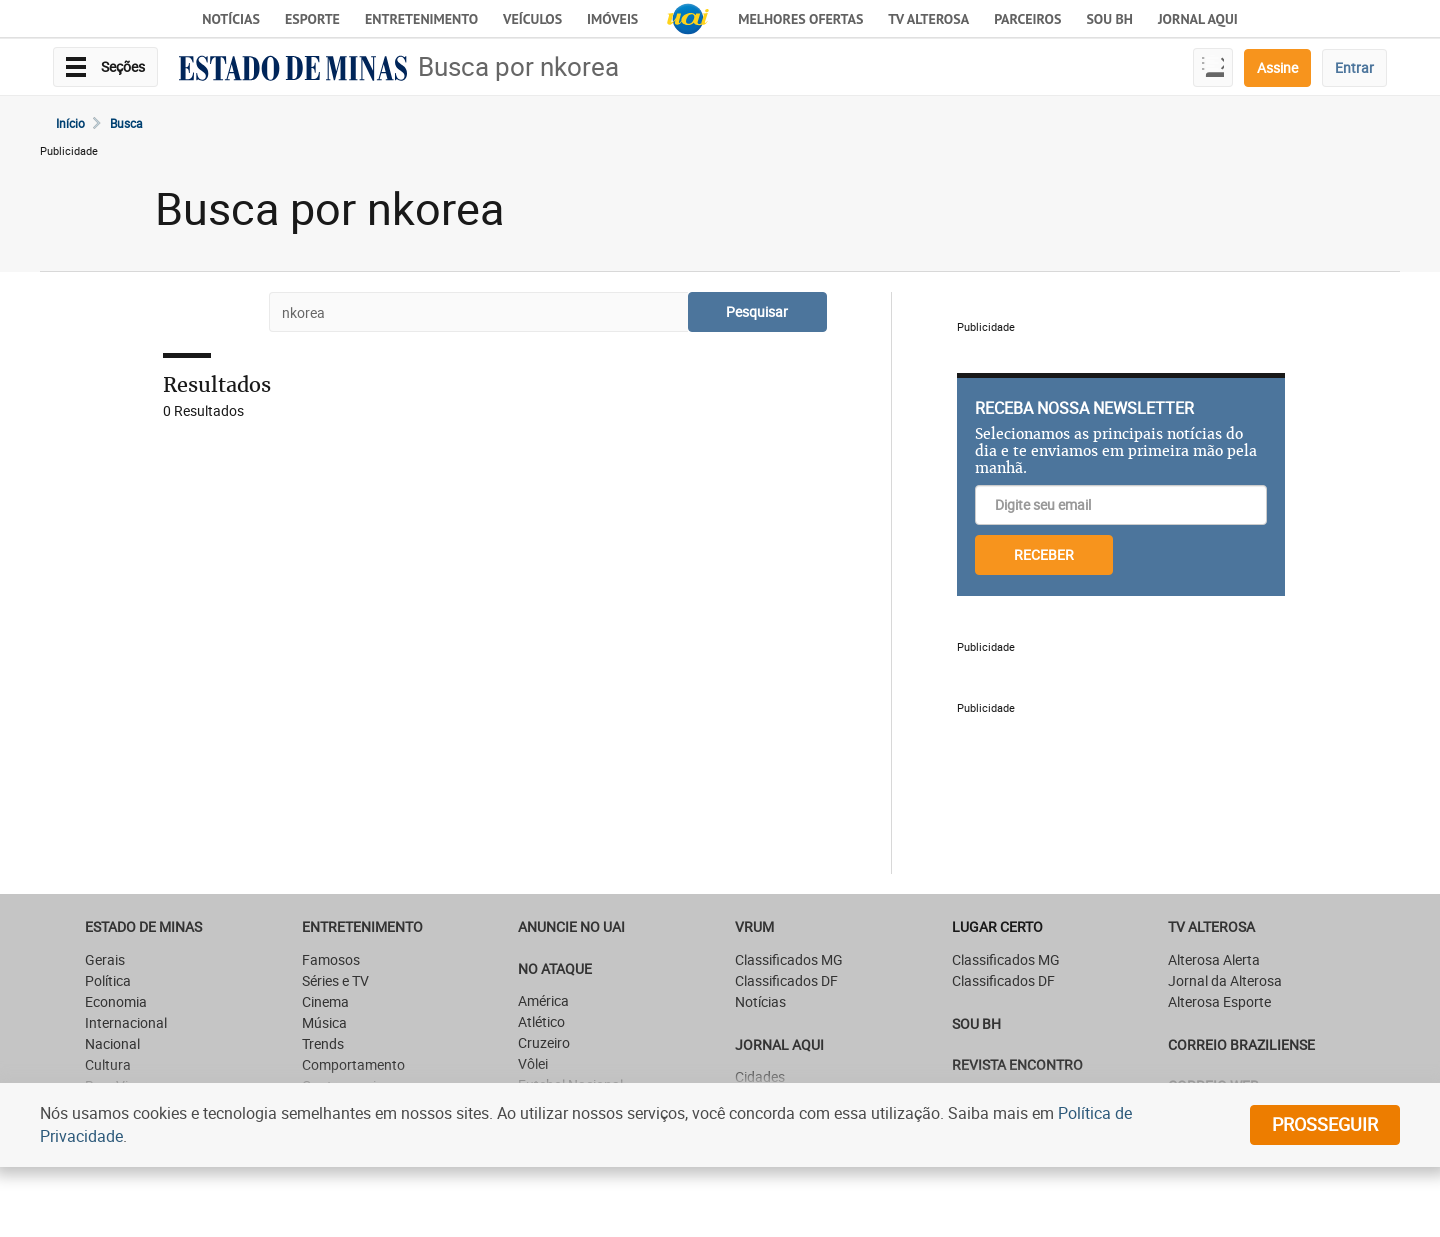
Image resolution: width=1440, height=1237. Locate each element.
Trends (323, 1043)
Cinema (325, 1001)
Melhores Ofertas (800, 19)
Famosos (331, 959)
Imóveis (612, 19)
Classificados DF (786, 980)
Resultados (217, 384)
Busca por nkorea (518, 66)
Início (70, 123)
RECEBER (1044, 554)
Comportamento (353, 1064)
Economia (116, 1001)
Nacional (112, 1043)
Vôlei (533, 1063)
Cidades (760, 1076)
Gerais (105, 959)
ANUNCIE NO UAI (571, 926)
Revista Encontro (1017, 1064)
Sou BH (1109, 19)
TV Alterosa (928, 19)
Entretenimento (421, 19)
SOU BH (976, 1023)
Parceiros (1027, 19)
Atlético (541, 1021)
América (543, 1000)
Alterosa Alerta (1214, 959)
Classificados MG (789, 959)
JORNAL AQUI (1198, 19)
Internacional (126, 1022)
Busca (126, 123)
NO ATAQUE (555, 968)
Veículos (532, 19)
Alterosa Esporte (1219, 1001)
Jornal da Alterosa (1225, 980)
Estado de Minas (143, 926)
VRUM (754, 926)
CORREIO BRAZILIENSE (1241, 1044)
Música (324, 1022)
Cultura (108, 1064)
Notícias (231, 19)
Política (108, 980)
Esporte (312, 19)
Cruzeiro (544, 1042)
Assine (1277, 67)
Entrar (1354, 67)
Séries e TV (335, 980)
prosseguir (1325, 1124)
